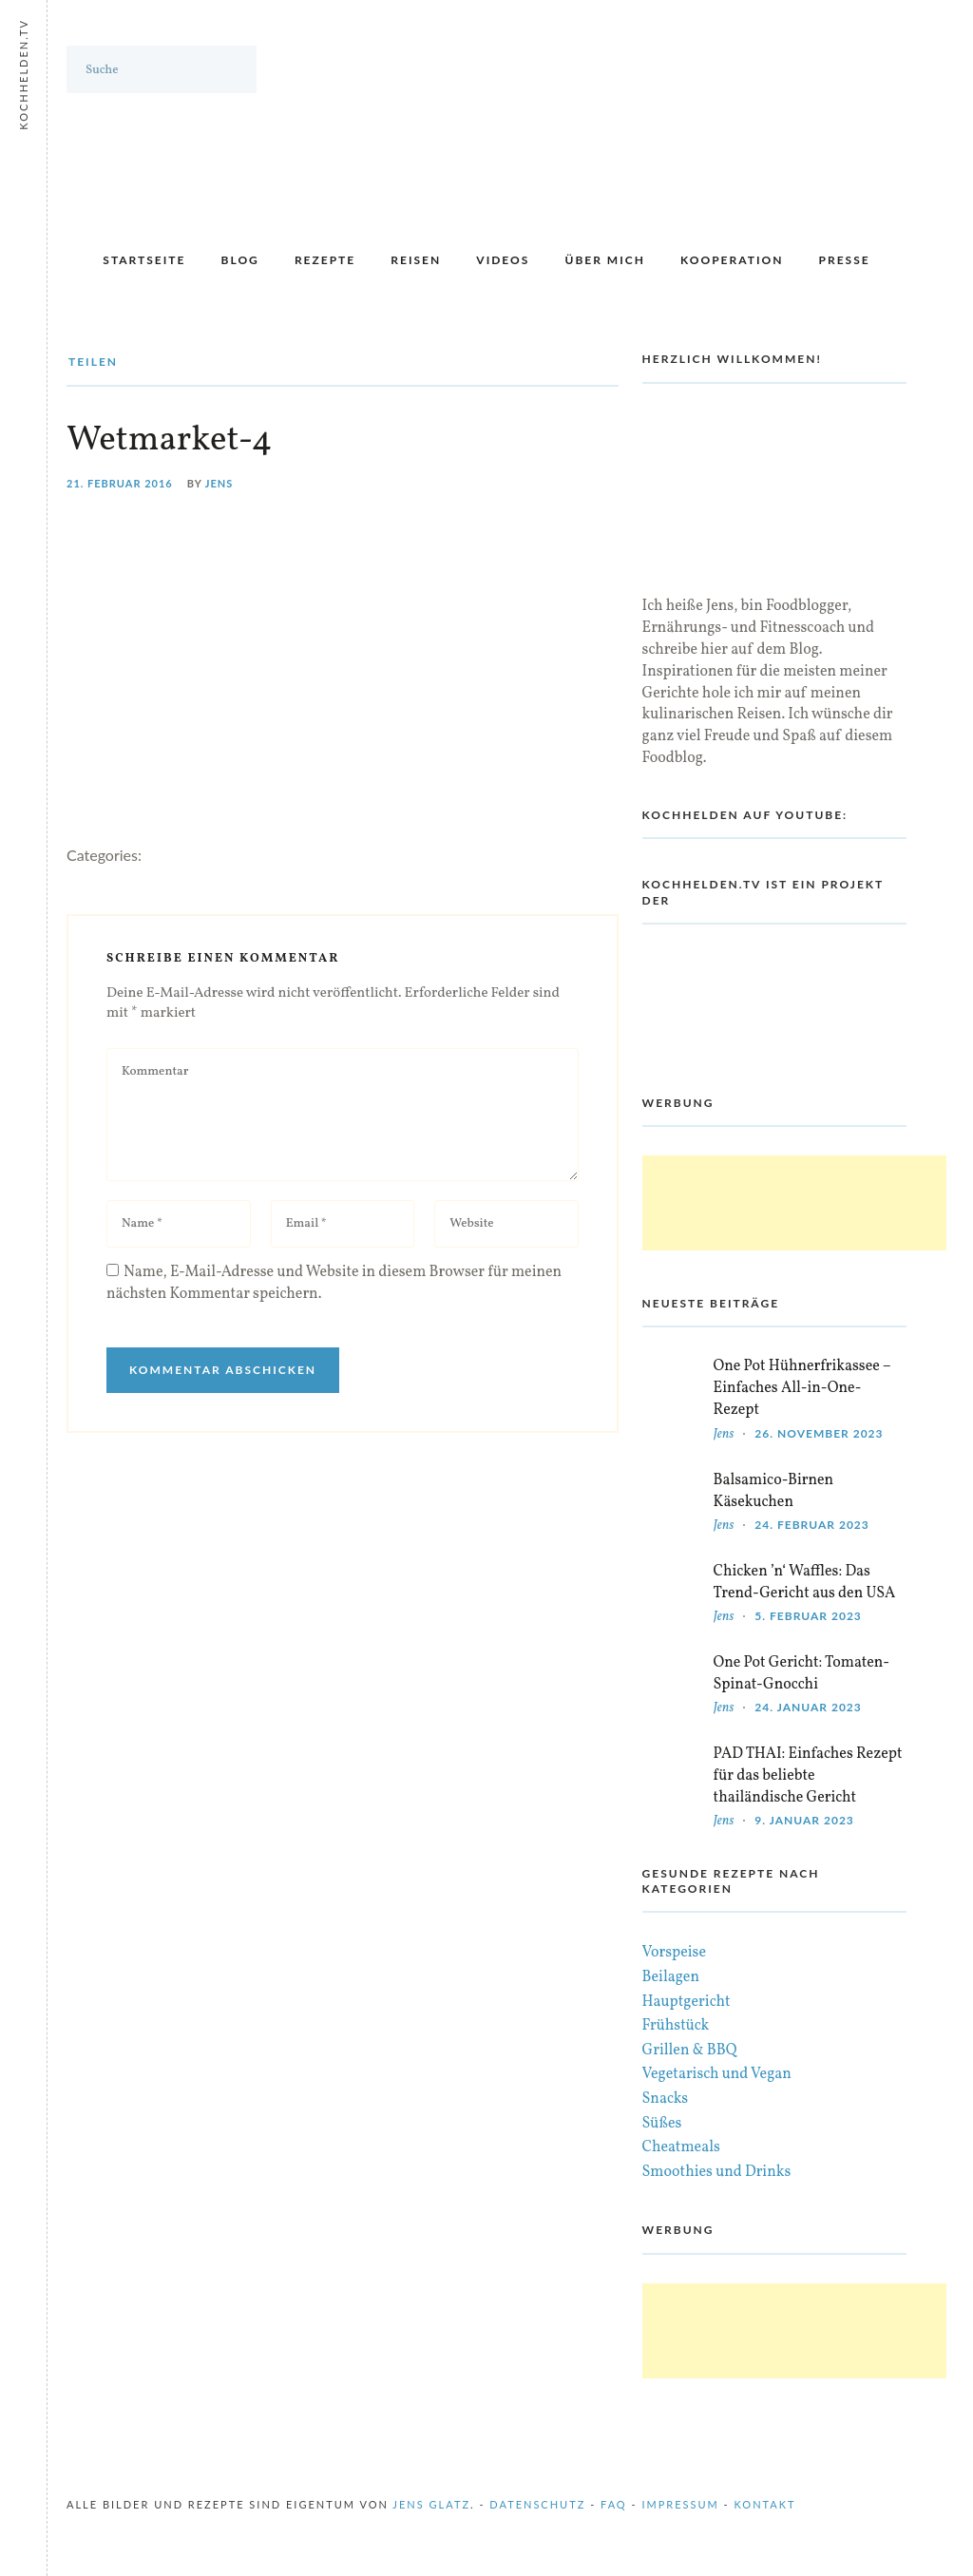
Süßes (662, 2123)
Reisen (416, 260)
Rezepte (325, 260)
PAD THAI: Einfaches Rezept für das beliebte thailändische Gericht (808, 1776)
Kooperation (731, 260)
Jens (219, 483)
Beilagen (670, 1977)
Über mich (604, 260)
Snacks (665, 2099)
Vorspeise (674, 1952)
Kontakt (765, 2504)
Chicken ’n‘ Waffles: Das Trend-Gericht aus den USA (805, 1582)
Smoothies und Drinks (717, 2172)
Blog (240, 260)
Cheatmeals (681, 2147)
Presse (844, 260)
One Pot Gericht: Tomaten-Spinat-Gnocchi (801, 1673)
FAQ (614, 2504)
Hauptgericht (686, 2002)
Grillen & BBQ (689, 2050)
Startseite (144, 260)
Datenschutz (537, 2504)
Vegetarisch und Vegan (717, 2074)
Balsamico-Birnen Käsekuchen (774, 1491)
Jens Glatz (431, 2504)
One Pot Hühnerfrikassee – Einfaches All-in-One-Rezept (802, 1388)
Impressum (679, 2504)
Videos (502, 260)
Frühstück (676, 2025)
